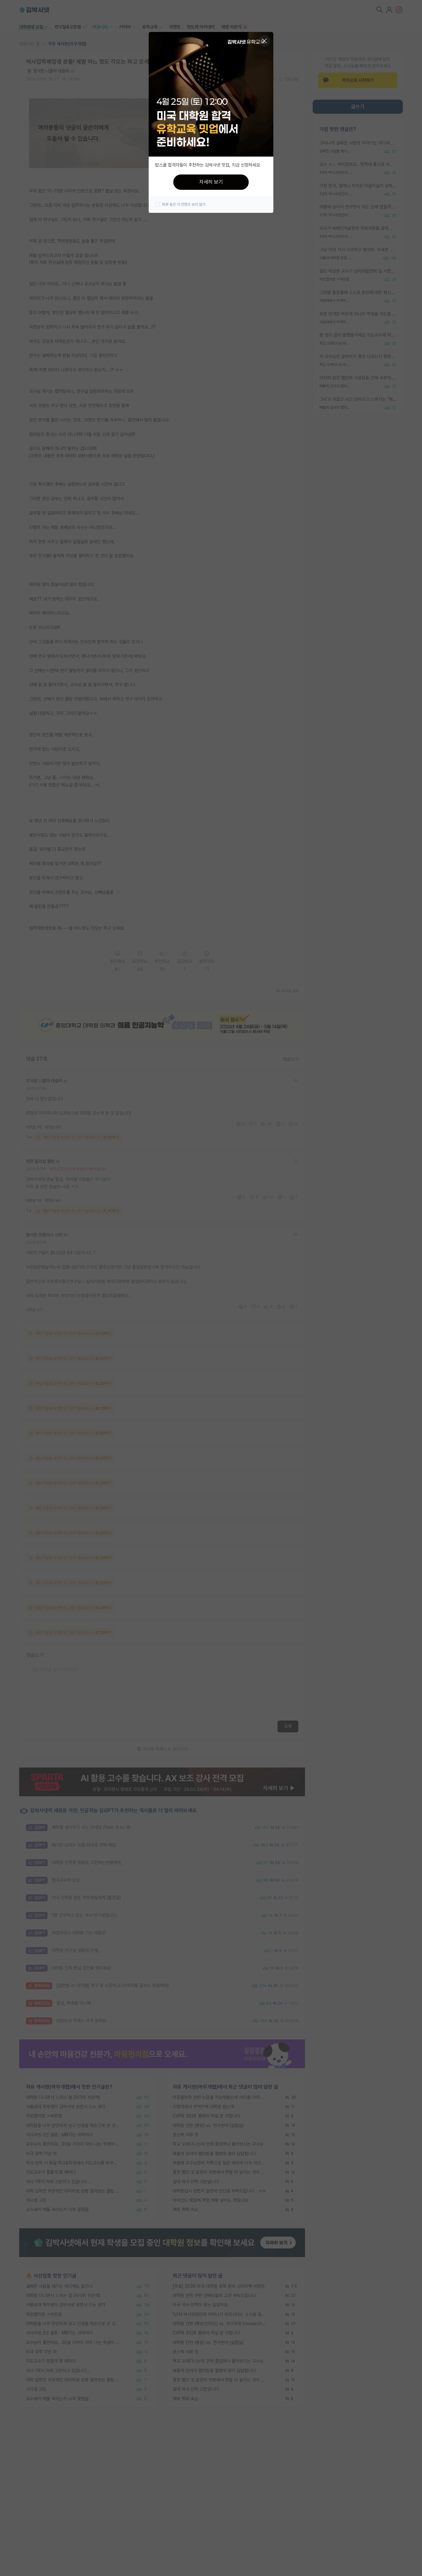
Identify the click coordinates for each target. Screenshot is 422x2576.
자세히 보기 (211, 182)
